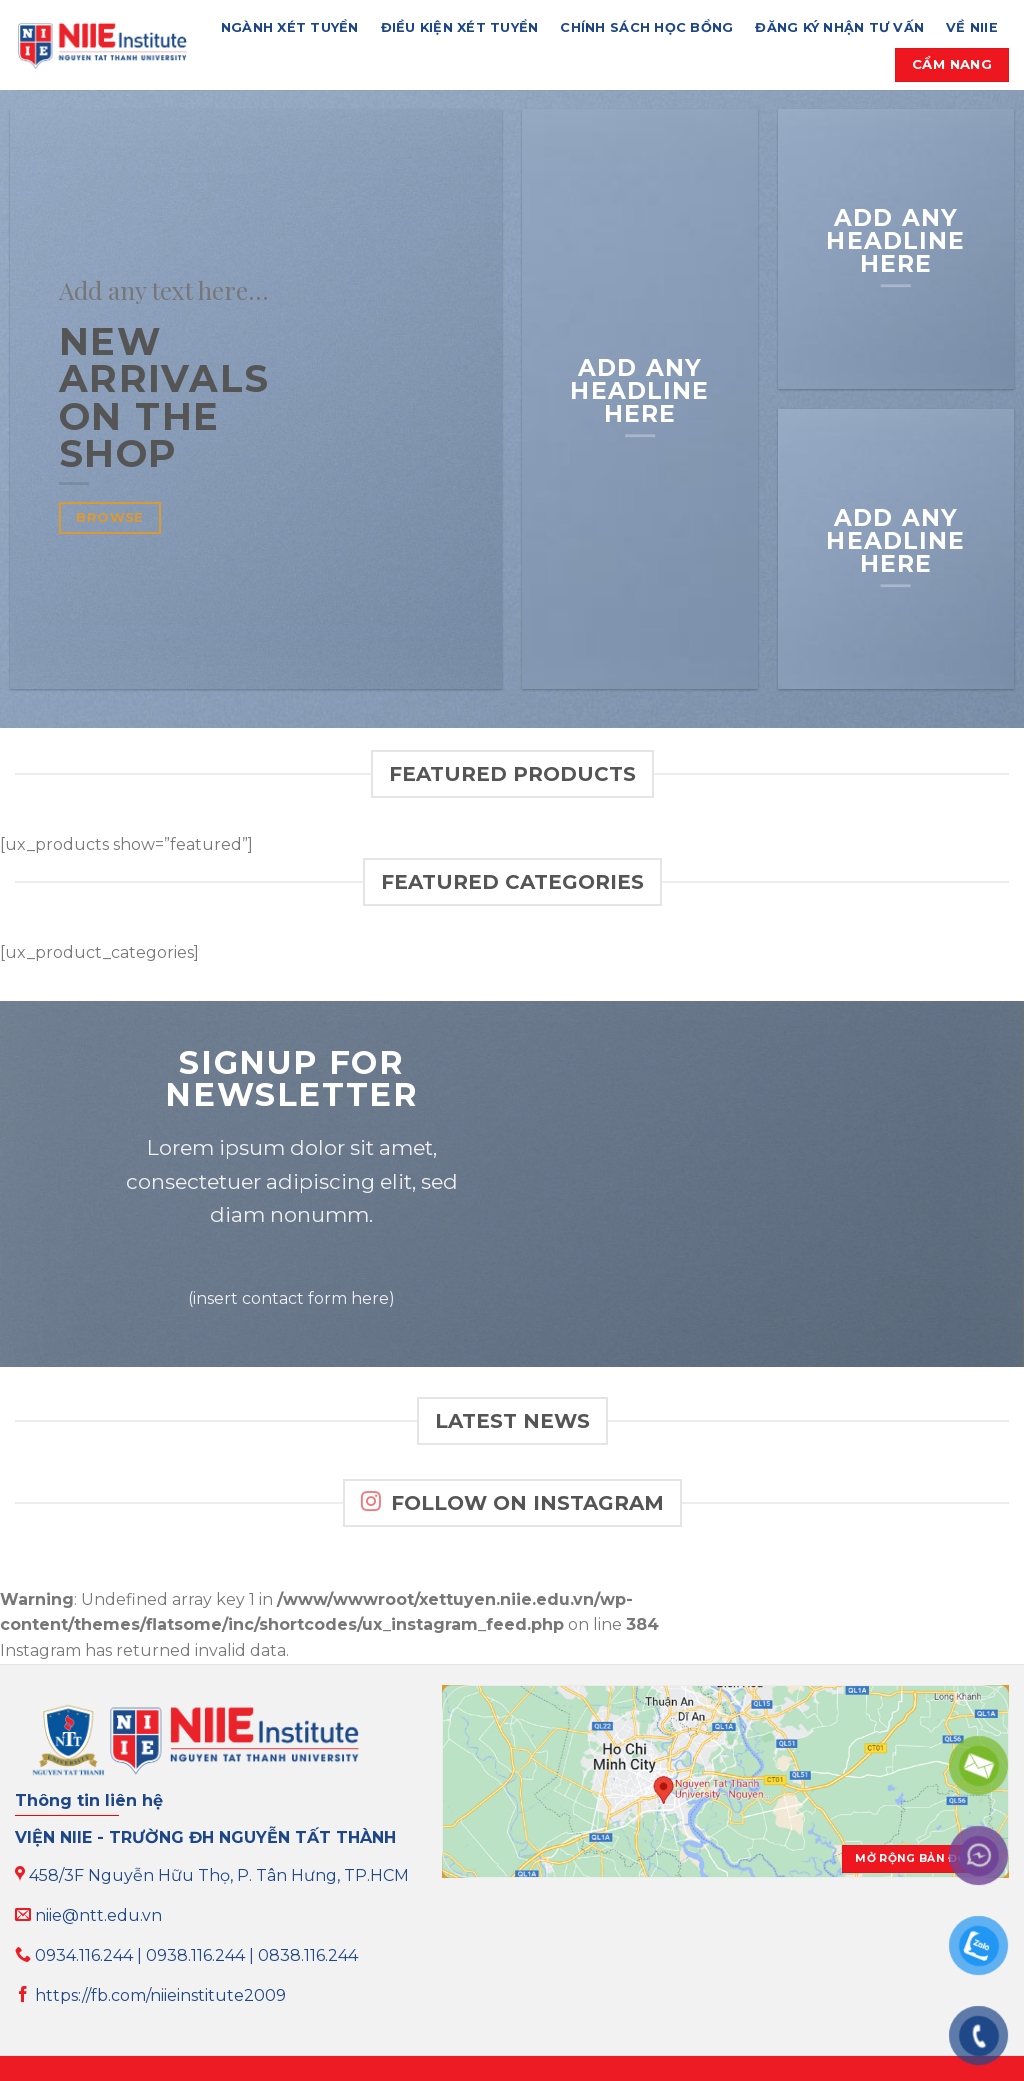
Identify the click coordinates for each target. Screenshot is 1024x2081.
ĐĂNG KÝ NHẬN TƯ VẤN (839, 27)
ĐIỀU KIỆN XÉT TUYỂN (460, 27)
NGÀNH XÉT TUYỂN (290, 27)
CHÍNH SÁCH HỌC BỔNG (646, 27)
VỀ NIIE (972, 27)
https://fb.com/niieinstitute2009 (150, 1995)
